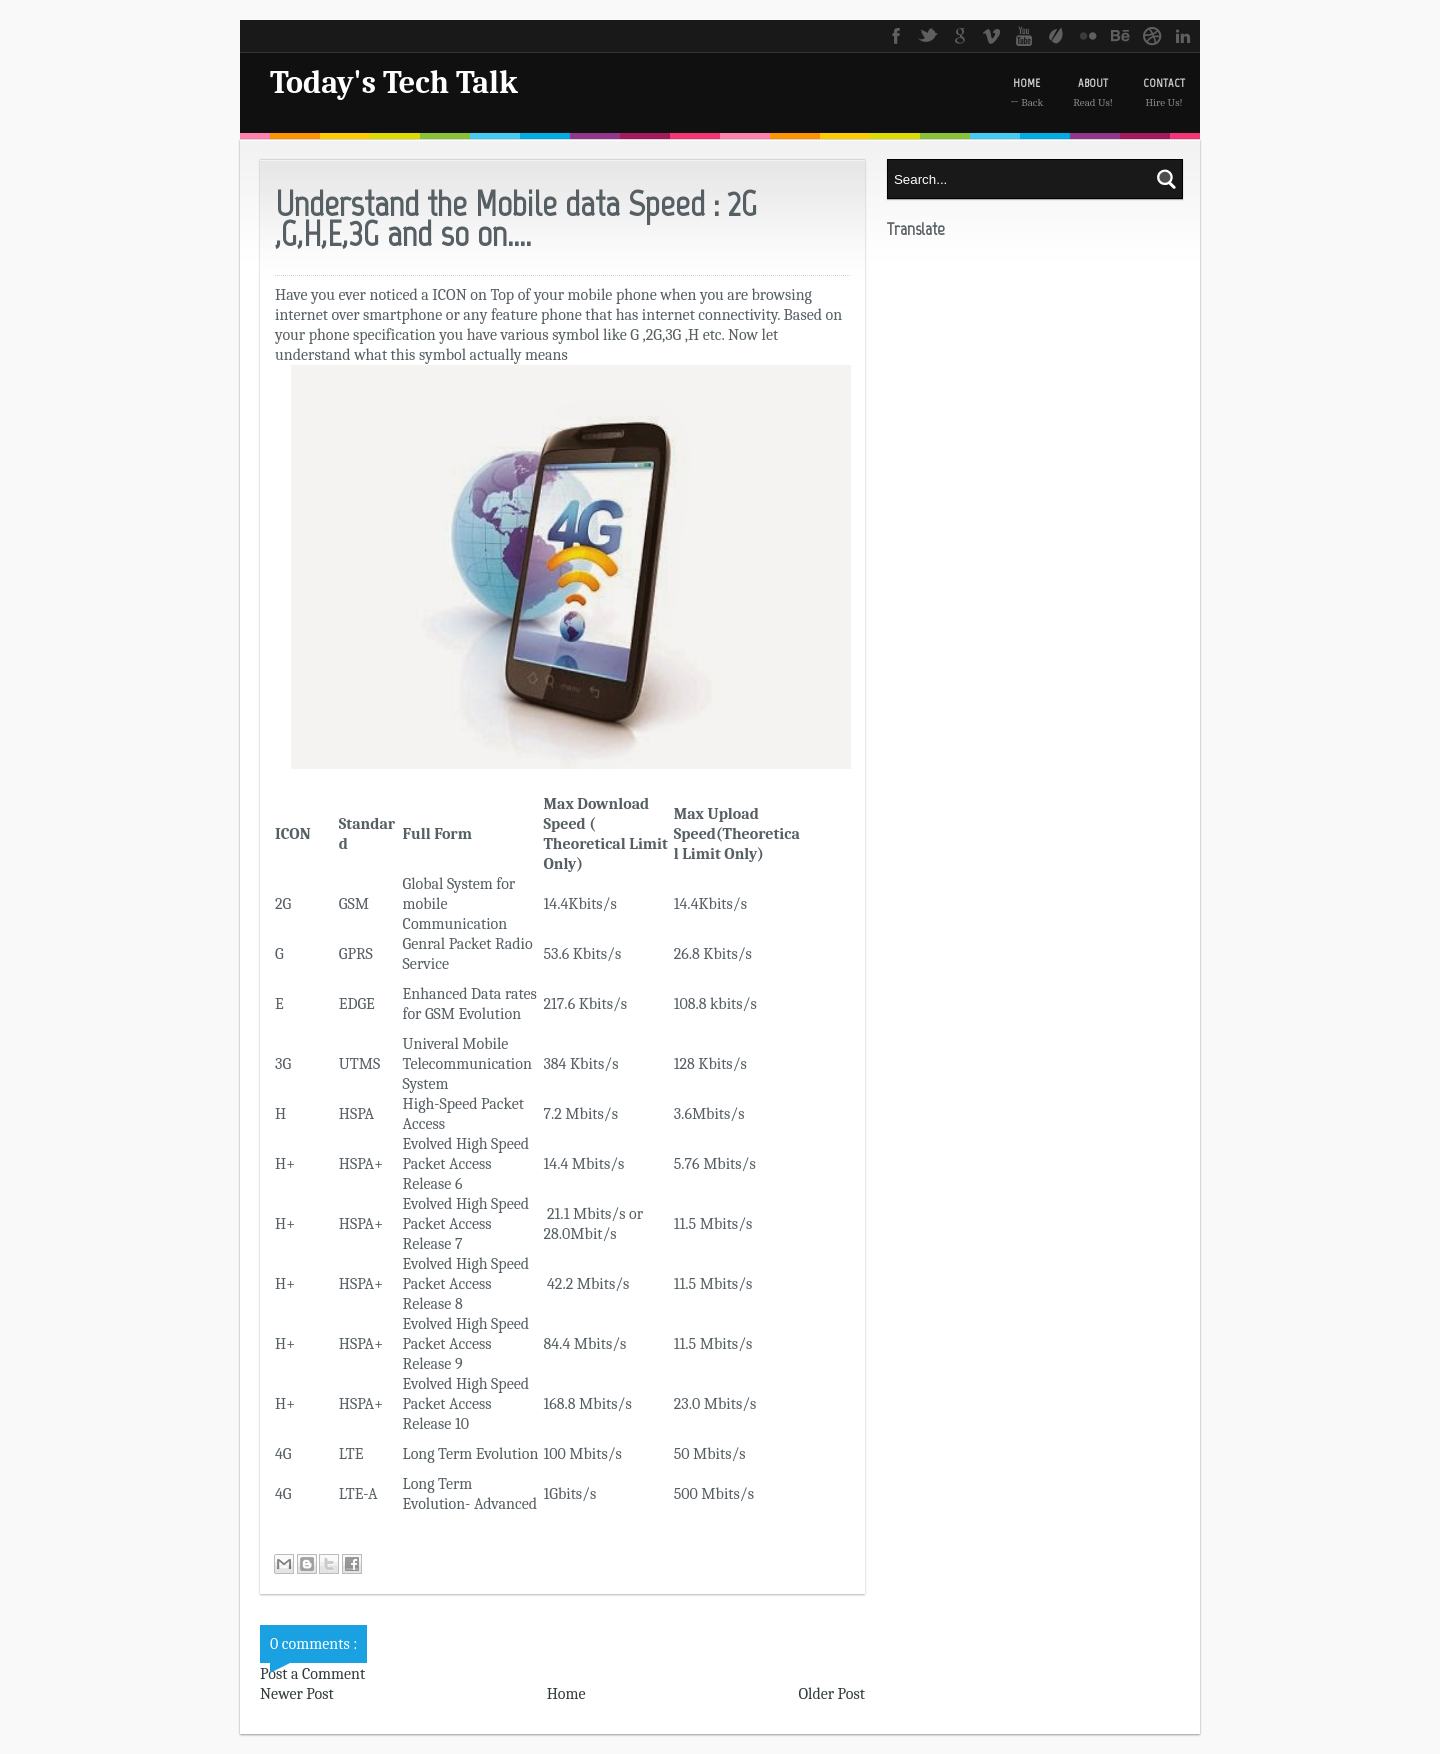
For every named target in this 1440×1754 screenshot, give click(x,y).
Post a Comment (312, 1674)
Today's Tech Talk (394, 82)
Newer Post (297, 1694)
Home (566, 1694)
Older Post (831, 1694)
